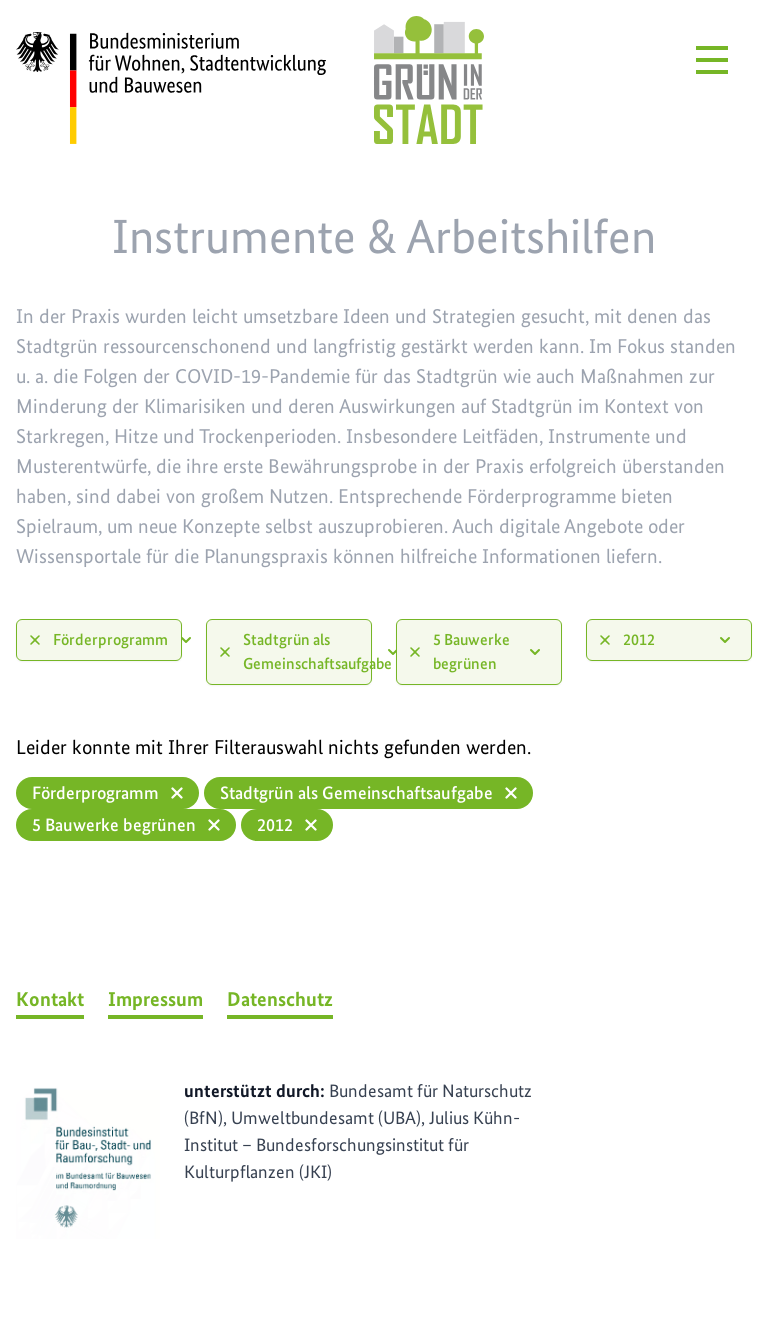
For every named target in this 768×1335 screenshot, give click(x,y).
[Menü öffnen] (712, 60)
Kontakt (50, 999)
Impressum (155, 999)
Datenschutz (280, 999)
